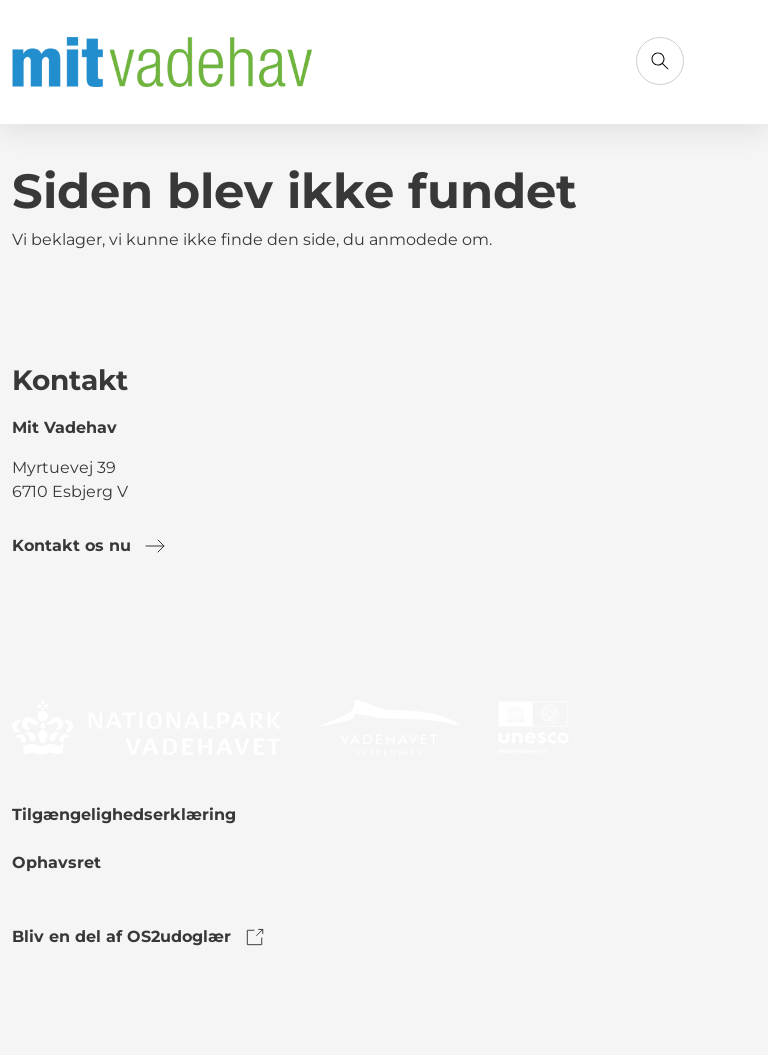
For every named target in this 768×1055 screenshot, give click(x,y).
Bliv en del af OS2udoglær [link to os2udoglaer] (139, 937)
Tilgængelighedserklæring (124, 814)
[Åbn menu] (732, 61)
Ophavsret (56, 862)
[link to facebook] (28, 628)
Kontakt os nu (89, 546)
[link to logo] (146, 726)
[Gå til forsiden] (162, 62)
